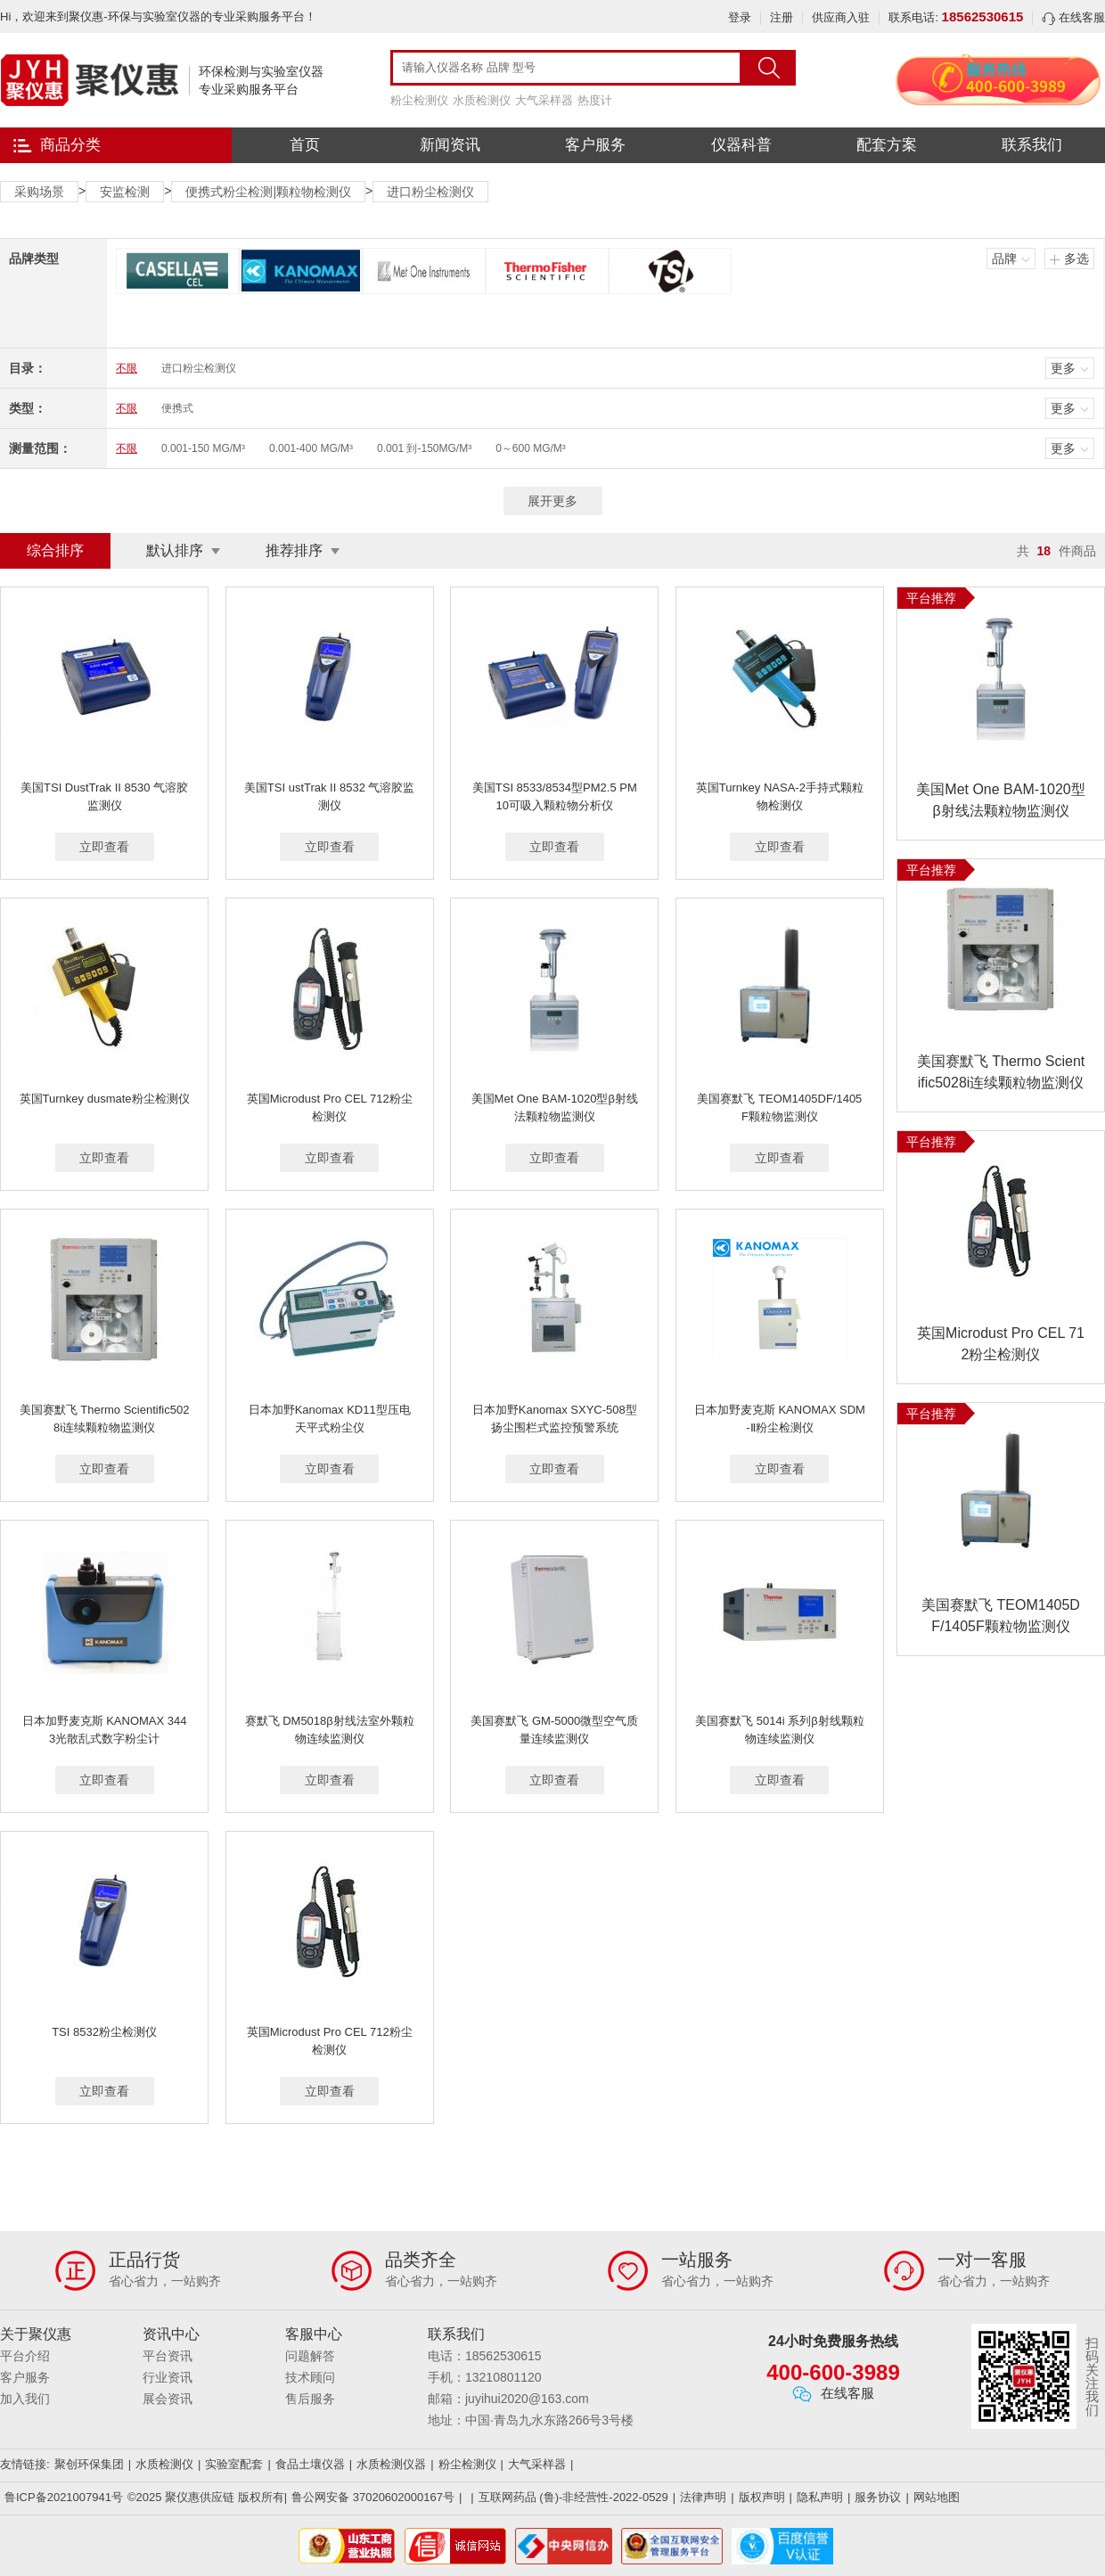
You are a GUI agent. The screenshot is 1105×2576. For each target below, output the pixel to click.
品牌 (1004, 258)
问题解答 (310, 2356)
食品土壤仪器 (310, 2464)
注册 (781, 17)
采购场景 (39, 192)
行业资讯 (167, 2377)
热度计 (594, 100)
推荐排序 (294, 550)
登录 (739, 17)
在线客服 (1073, 17)
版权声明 (762, 2497)
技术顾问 (310, 2377)
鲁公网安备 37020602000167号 (372, 2497)
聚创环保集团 (89, 2464)
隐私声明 (820, 2497)
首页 (305, 144)
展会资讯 (167, 2398)
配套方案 (886, 144)
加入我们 (25, 2398)
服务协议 (878, 2497)
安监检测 (125, 192)
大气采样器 (544, 100)
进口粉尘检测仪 (430, 192)
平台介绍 (25, 2356)
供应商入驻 (841, 17)
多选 (1076, 258)
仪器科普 (741, 144)
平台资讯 (167, 2356)
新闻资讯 (450, 144)
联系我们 (1032, 144)
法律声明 (703, 2497)
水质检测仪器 (391, 2464)
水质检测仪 (482, 100)
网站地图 (936, 2497)
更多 (1063, 368)
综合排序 (55, 550)
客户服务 (595, 144)
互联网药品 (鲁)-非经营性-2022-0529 (573, 2497)
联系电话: (955, 17)
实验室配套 (234, 2464)
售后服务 (310, 2398)
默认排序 (174, 550)
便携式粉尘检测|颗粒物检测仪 (268, 192)
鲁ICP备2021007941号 (63, 2497)
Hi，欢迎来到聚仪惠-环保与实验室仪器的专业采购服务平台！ (158, 16)
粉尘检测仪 (419, 100)
